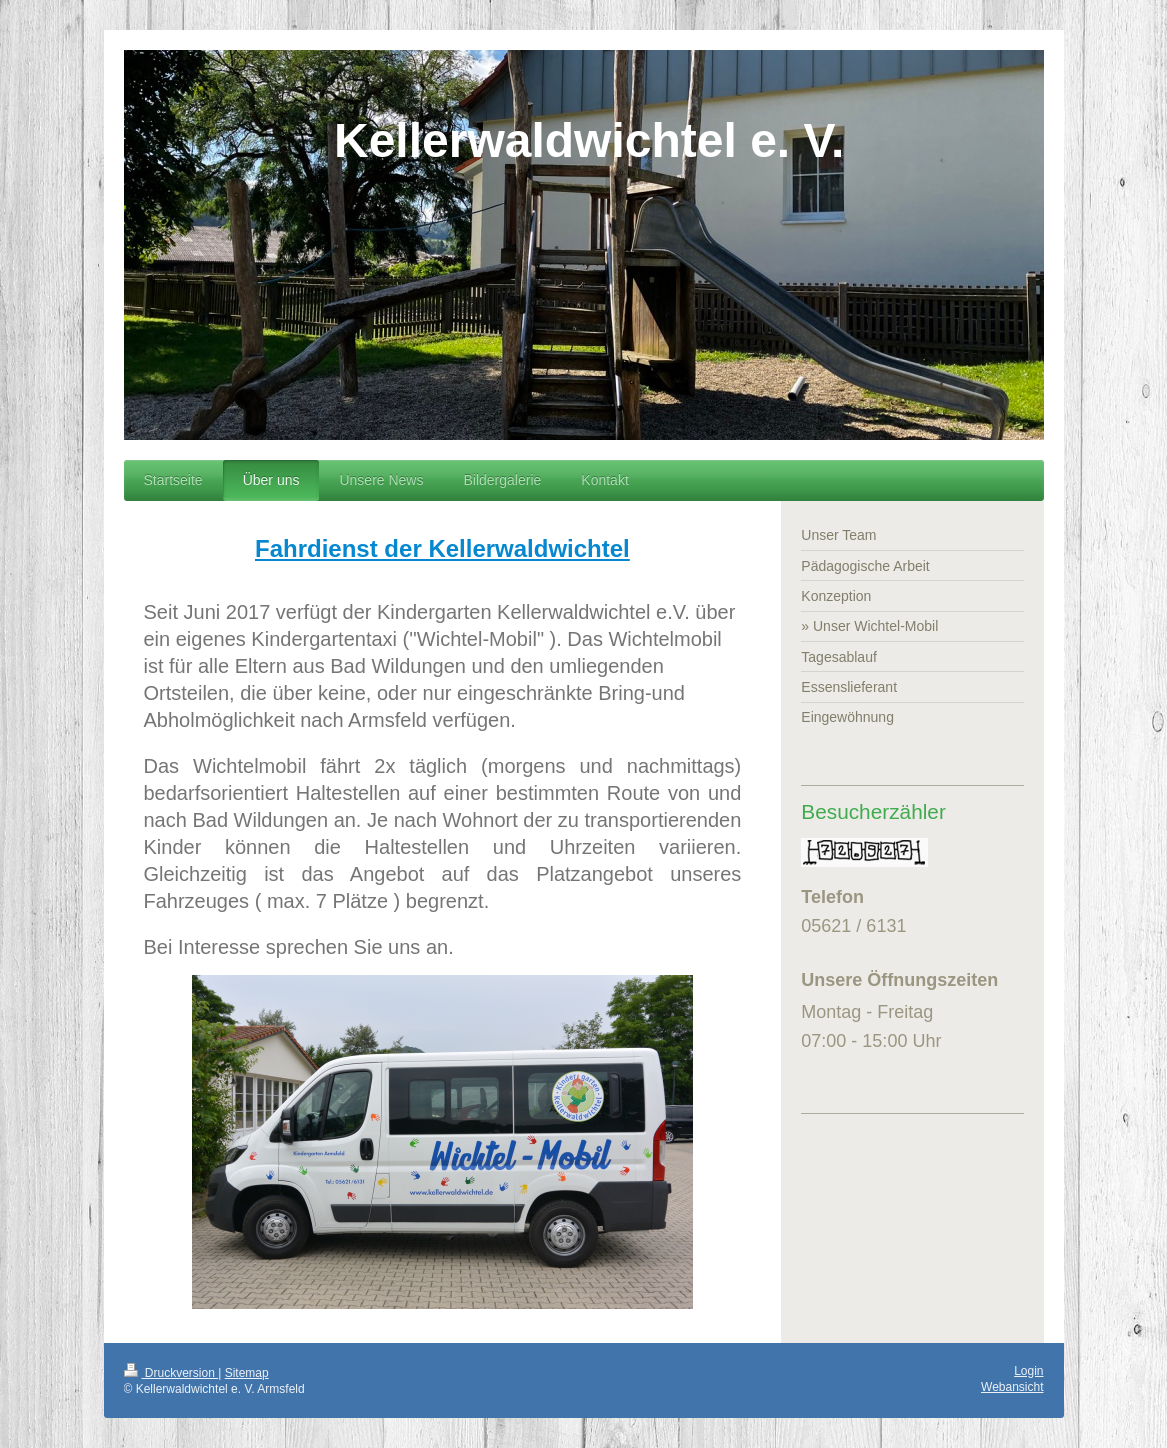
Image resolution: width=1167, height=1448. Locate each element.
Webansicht (1012, 1387)
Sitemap (247, 1373)
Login (1028, 1371)
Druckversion (171, 1373)
